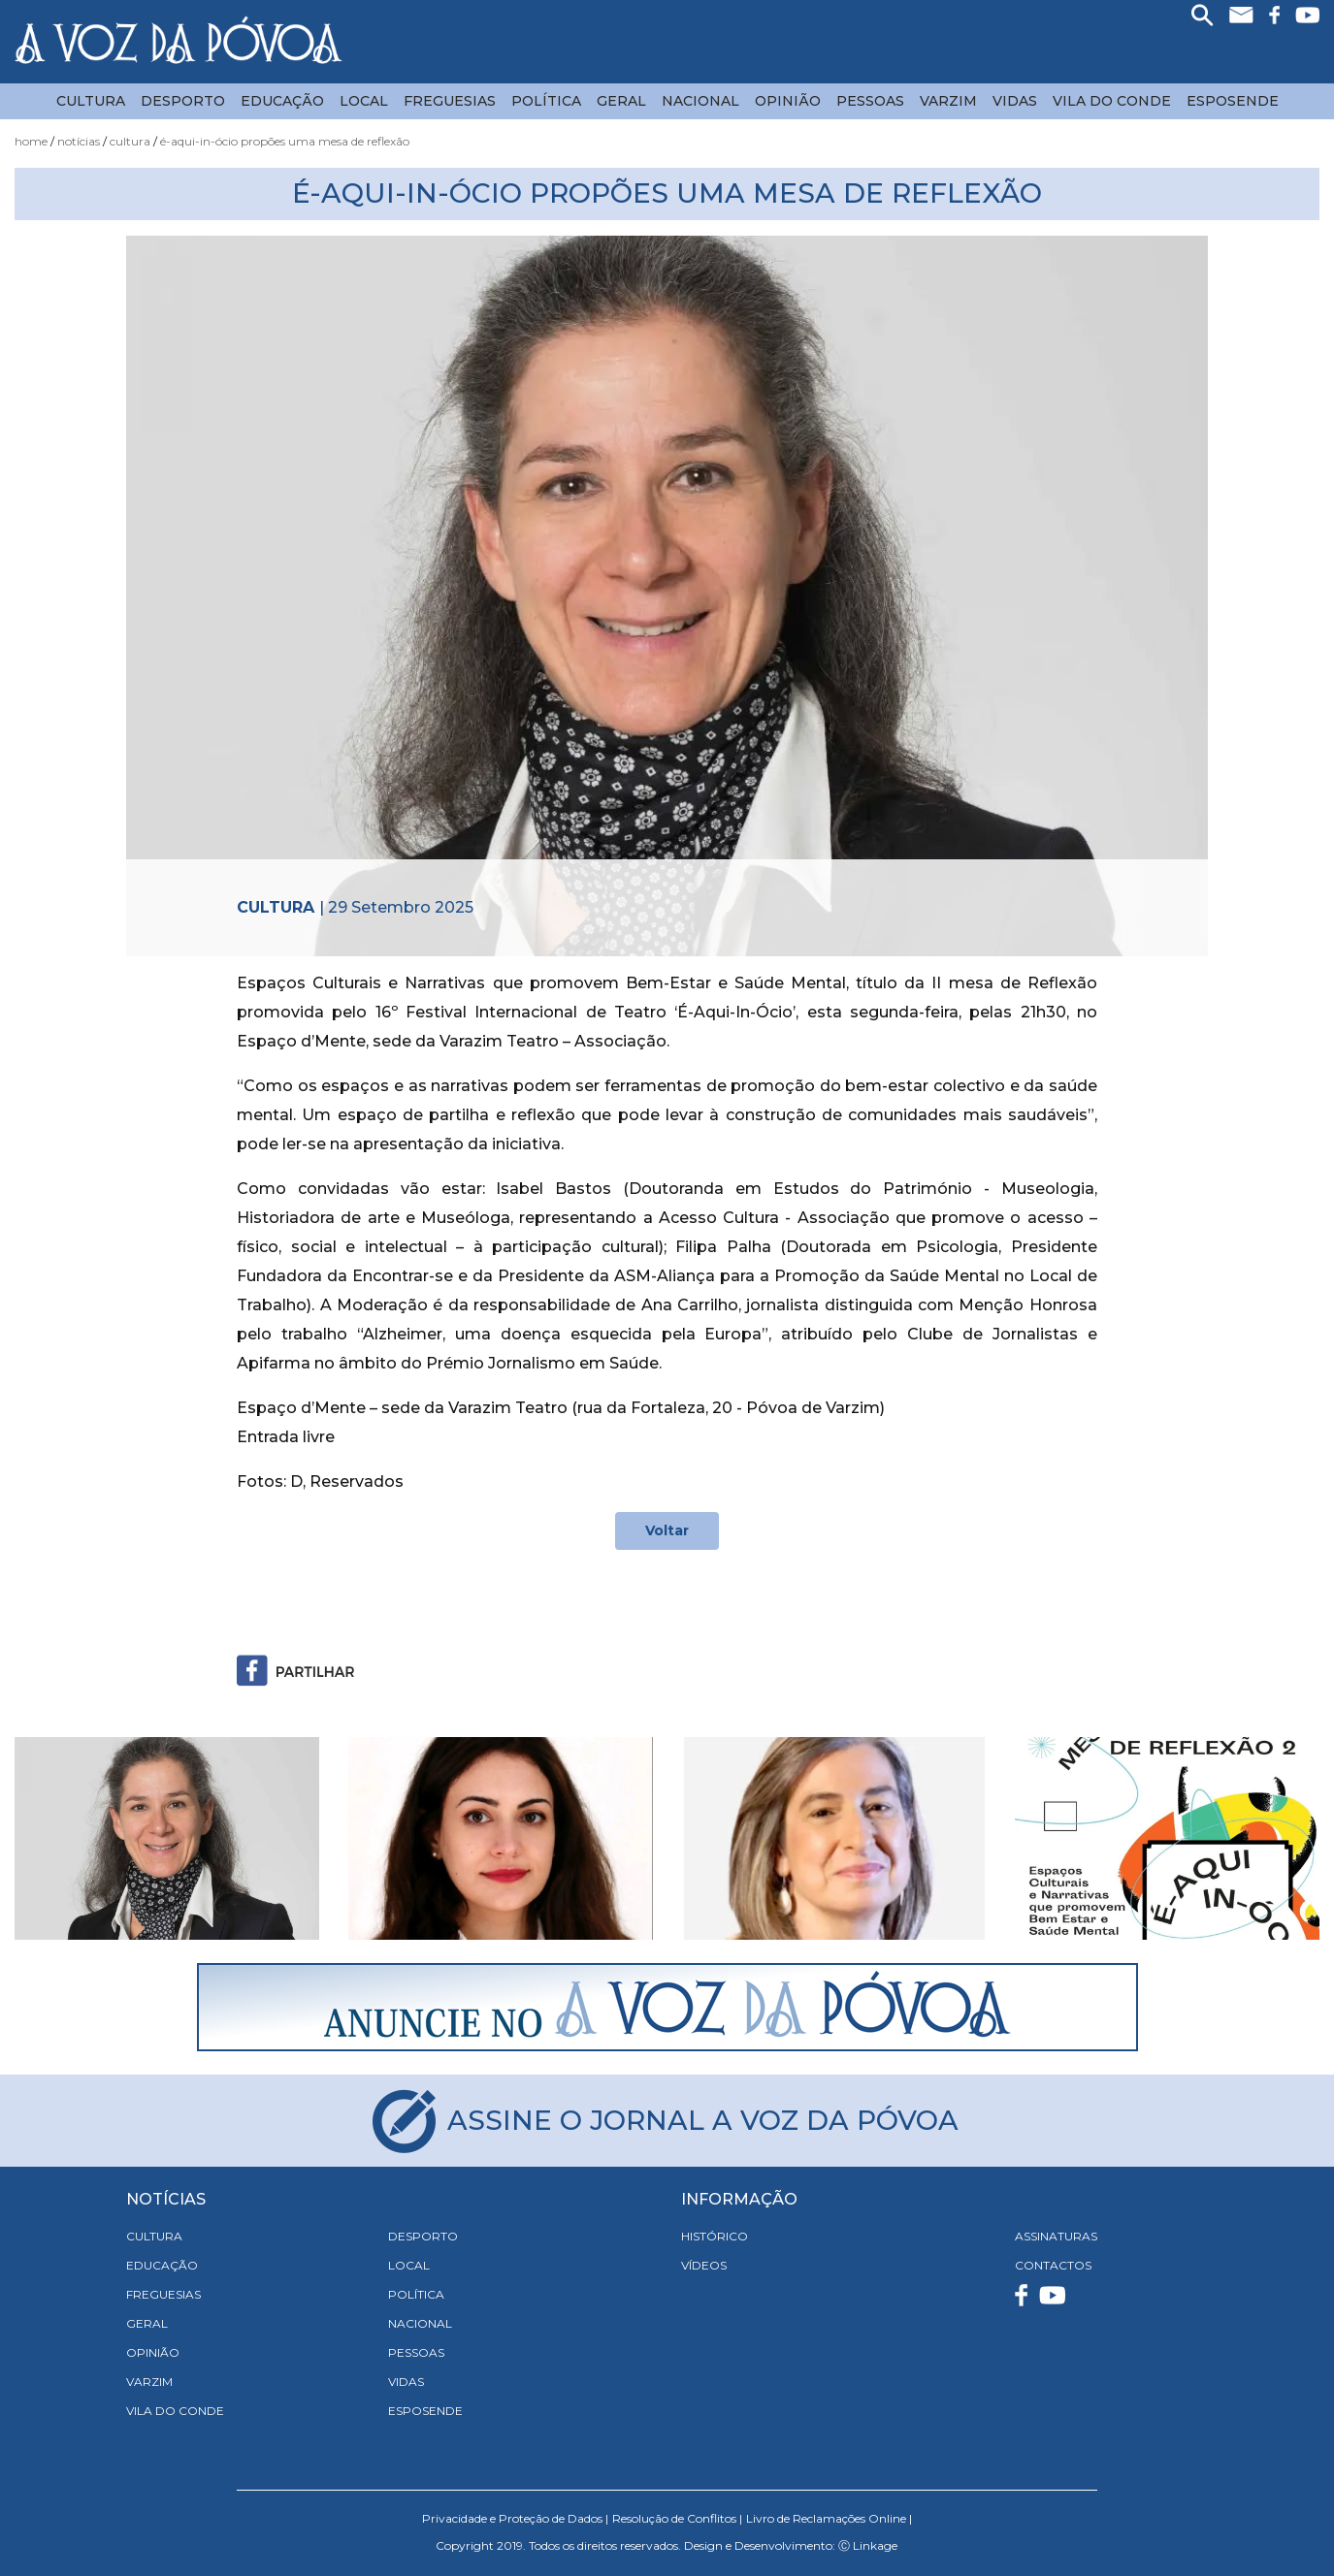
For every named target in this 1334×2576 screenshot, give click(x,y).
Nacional (700, 101)
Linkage (875, 2545)
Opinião (788, 101)
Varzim (948, 101)
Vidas (1014, 101)
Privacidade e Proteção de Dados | (515, 2518)
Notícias (78, 141)
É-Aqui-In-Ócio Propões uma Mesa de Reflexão (284, 141)
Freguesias (450, 101)
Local (364, 101)
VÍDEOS (704, 2265)
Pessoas (870, 101)
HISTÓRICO (714, 2236)
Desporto (183, 101)
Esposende (1233, 101)
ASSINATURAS (1056, 2236)
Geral (621, 101)
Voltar (667, 1530)
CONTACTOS (1053, 2265)
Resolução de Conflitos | (677, 2518)
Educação (282, 101)
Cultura (90, 101)
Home (31, 141)
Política (546, 101)
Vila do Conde (1112, 101)
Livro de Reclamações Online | (829, 2518)
